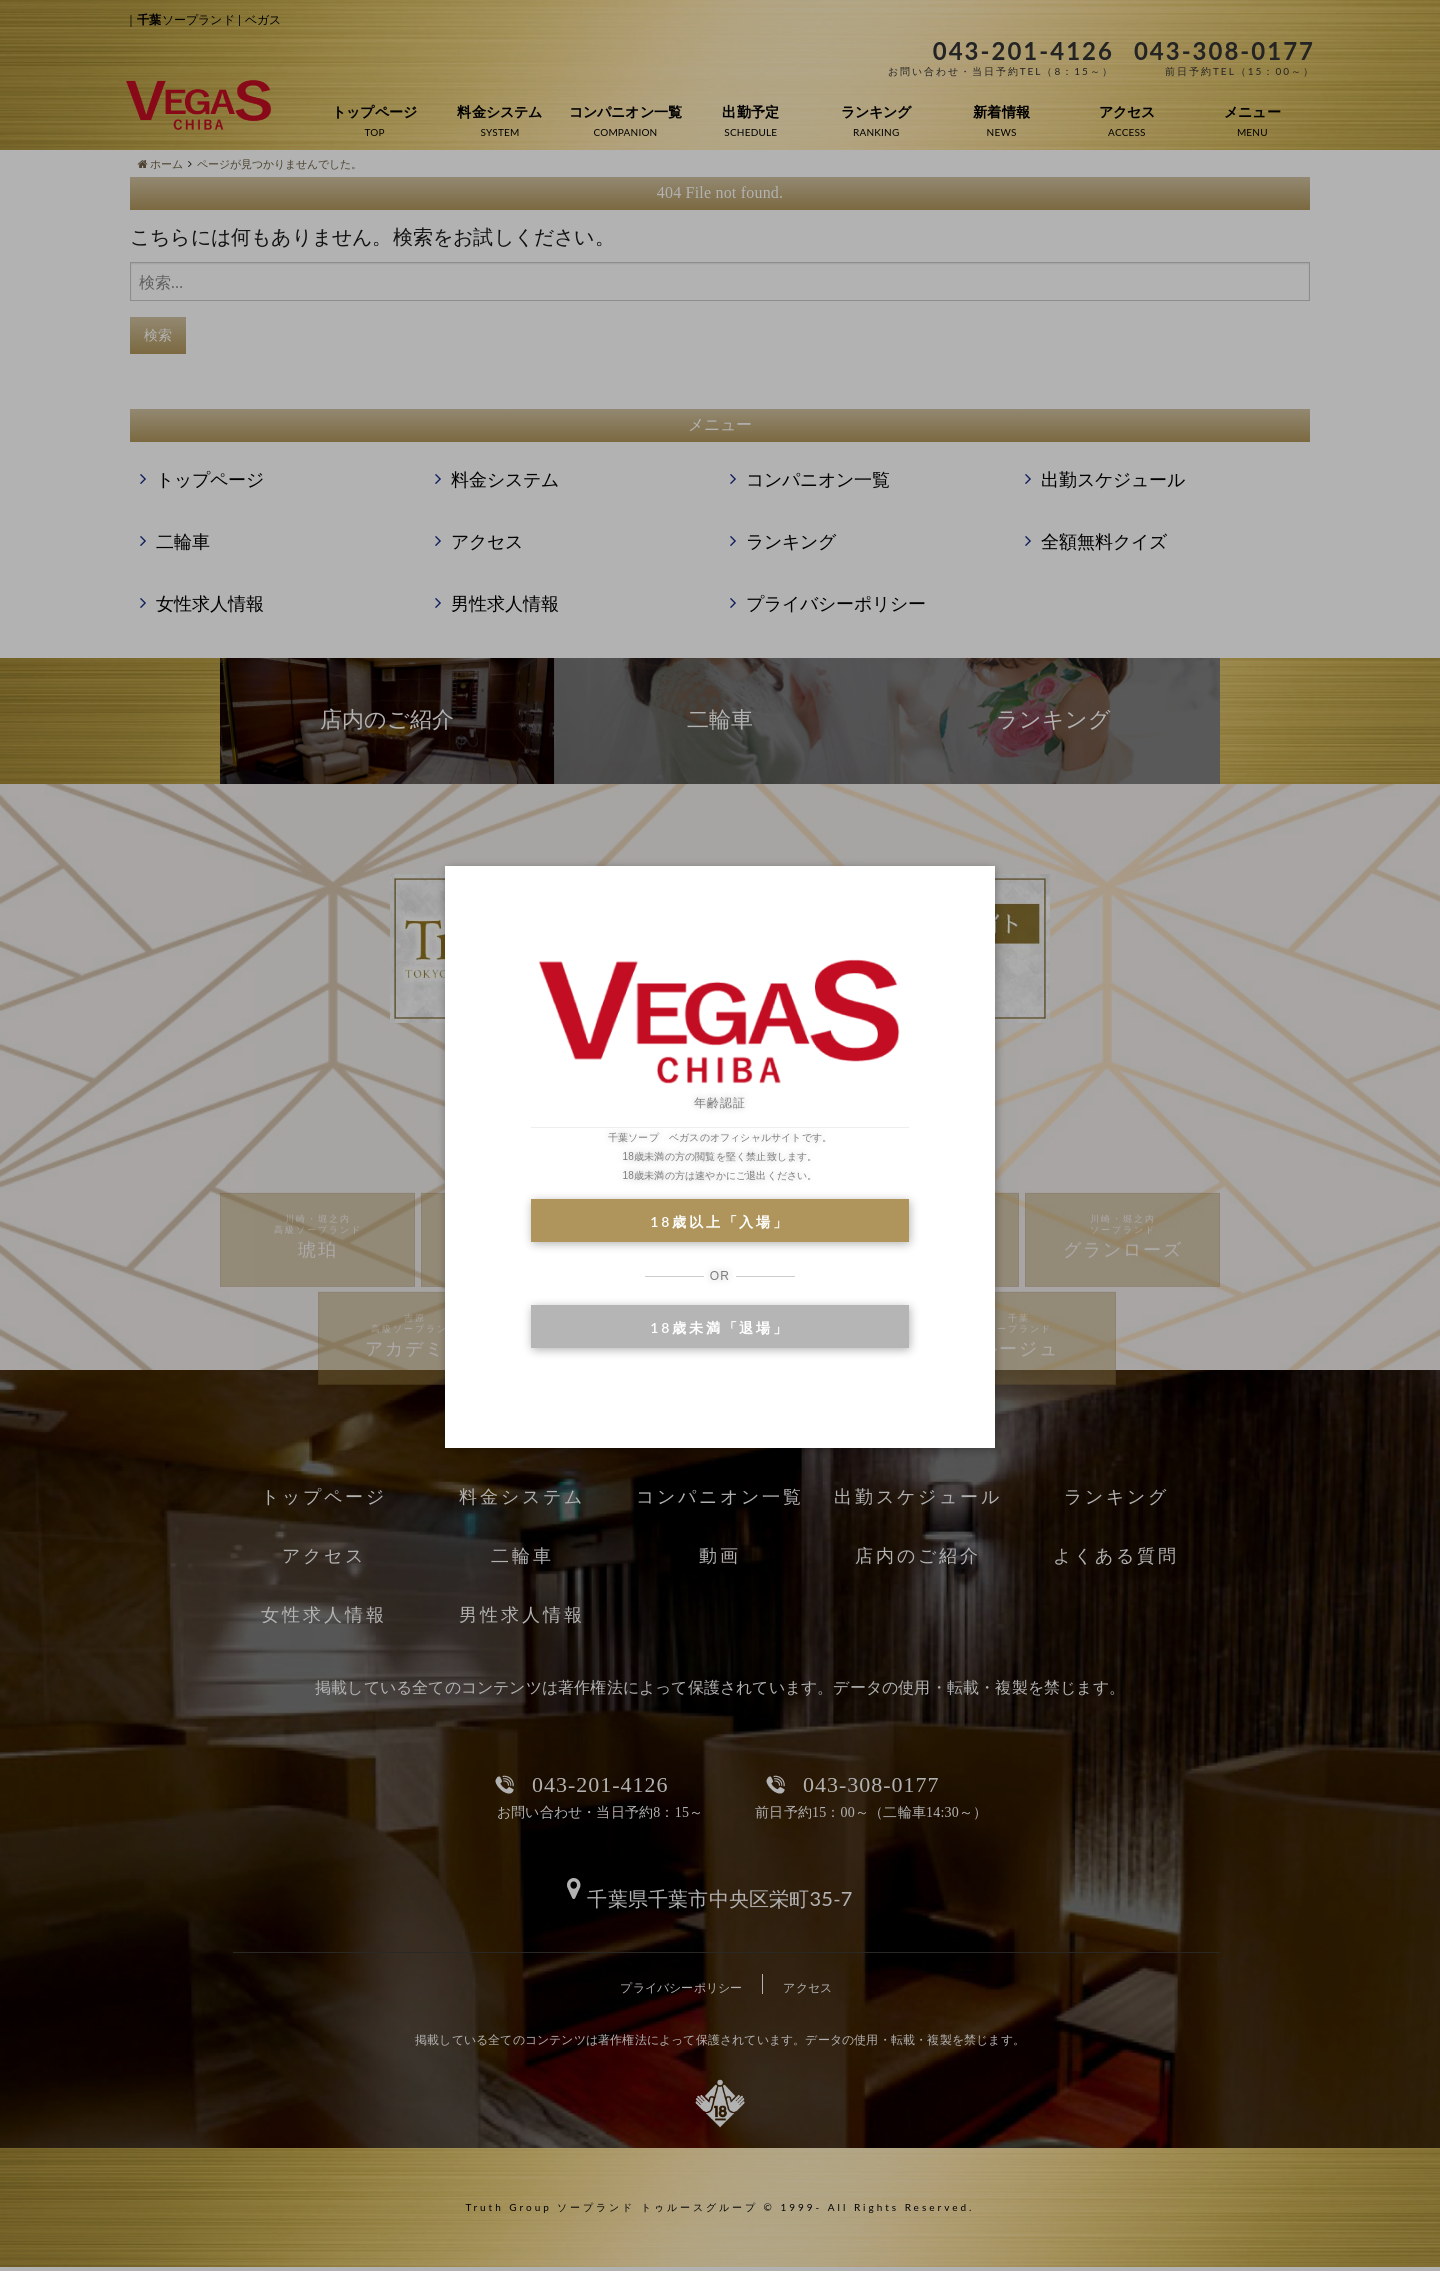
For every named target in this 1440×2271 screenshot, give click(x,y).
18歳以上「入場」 (719, 1221)
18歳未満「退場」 (719, 1327)
